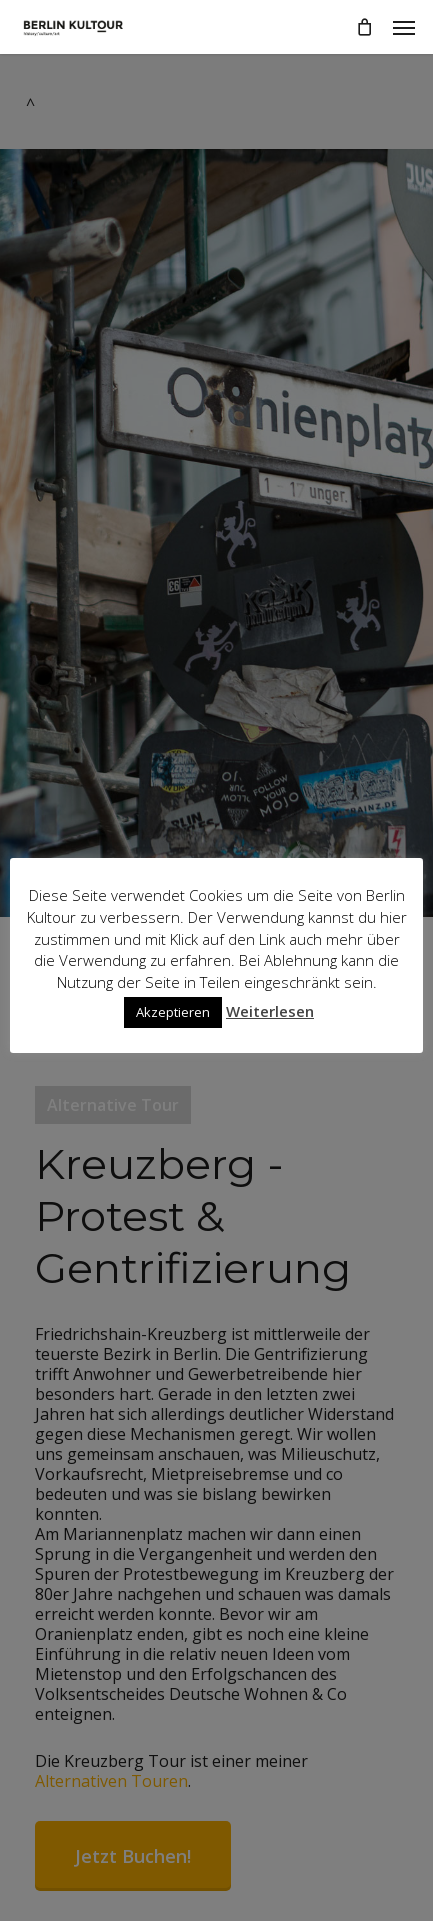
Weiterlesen (270, 1011)
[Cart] (364, 27)
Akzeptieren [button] (173, 1012)
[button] (404, 27)
